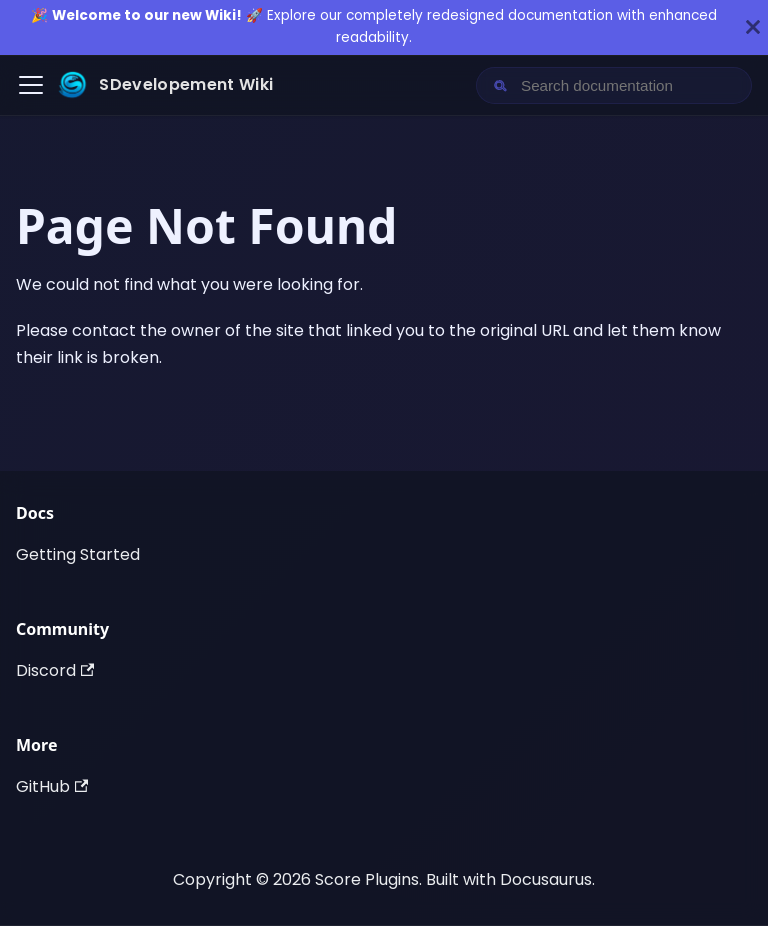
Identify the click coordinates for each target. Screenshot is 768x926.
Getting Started (78, 554)
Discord (55, 670)
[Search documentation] (630, 85)
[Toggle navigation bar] (31, 85)
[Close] (753, 27)
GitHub (52, 786)
